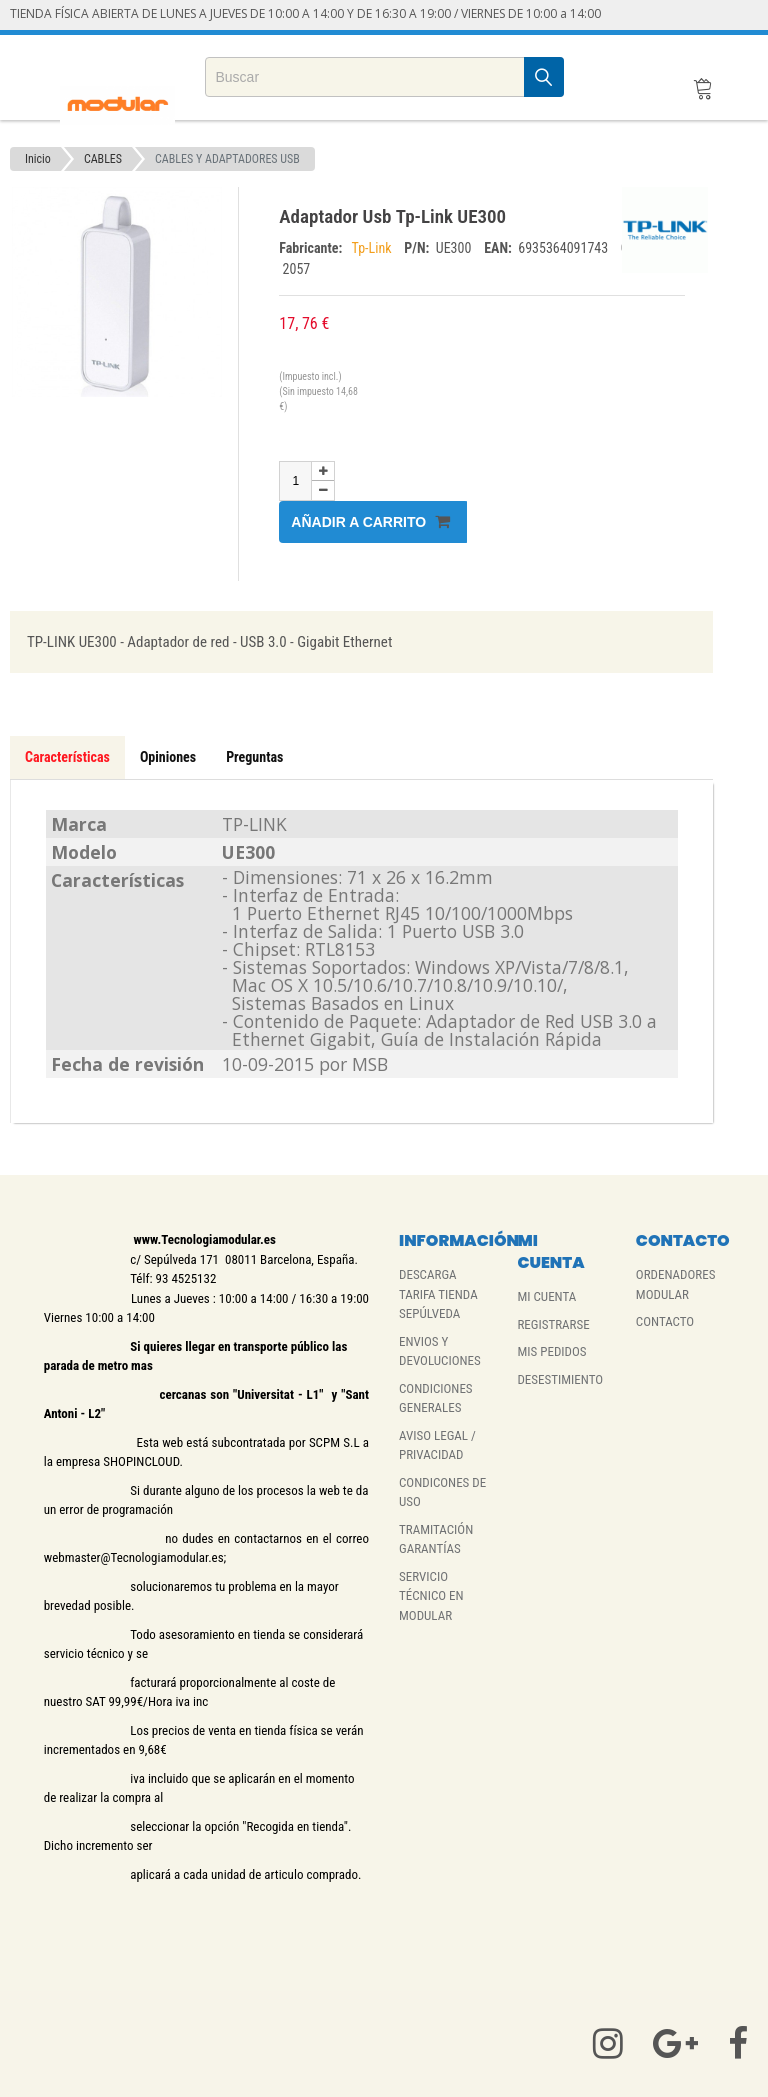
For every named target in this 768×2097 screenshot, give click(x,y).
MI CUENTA (546, 1296)
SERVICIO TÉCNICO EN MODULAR (431, 1596)
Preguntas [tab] (254, 757)
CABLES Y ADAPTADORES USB (227, 159)
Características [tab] (67, 757)
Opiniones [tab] (168, 757)
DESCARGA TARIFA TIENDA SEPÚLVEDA (438, 1294)
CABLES (103, 159)
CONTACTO (665, 1321)
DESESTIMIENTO (560, 1379)
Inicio (38, 159)
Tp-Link (373, 248)
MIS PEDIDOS (551, 1351)
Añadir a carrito (370, 521)
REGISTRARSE (553, 1324)
